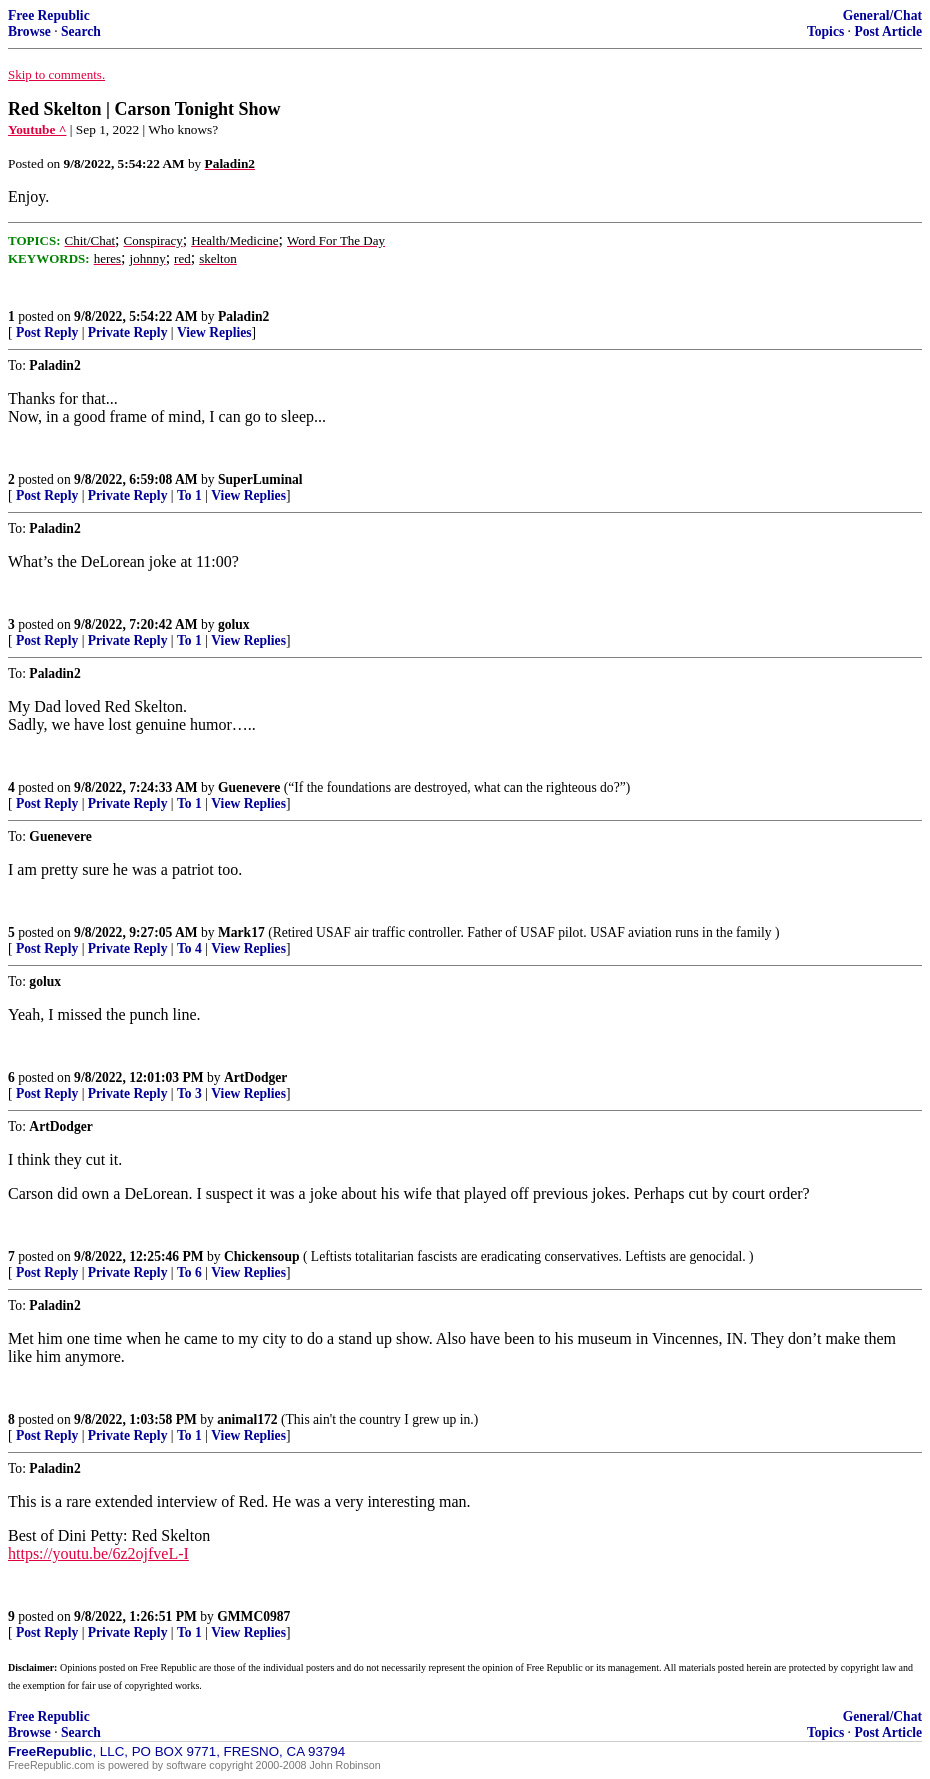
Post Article (888, 31)
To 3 (189, 1093)
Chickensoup (262, 1256)
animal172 (247, 1419)
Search (81, 31)
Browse (29, 31)
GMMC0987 (253, 1616)
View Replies (214, 332)
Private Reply (128, 332)
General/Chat (882, 15)
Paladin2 (243, 316)
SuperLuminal (260, 479)
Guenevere (249, 787)
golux (234, 624)
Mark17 (241, 932)
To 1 (189, 495)
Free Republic (49, 15)
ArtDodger (255, 1077)
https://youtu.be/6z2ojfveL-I (98, 1553)
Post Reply (47, 332)
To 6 (189, 1272)
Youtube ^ (37, 129)
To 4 (189, 948)
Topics (825, 31)
